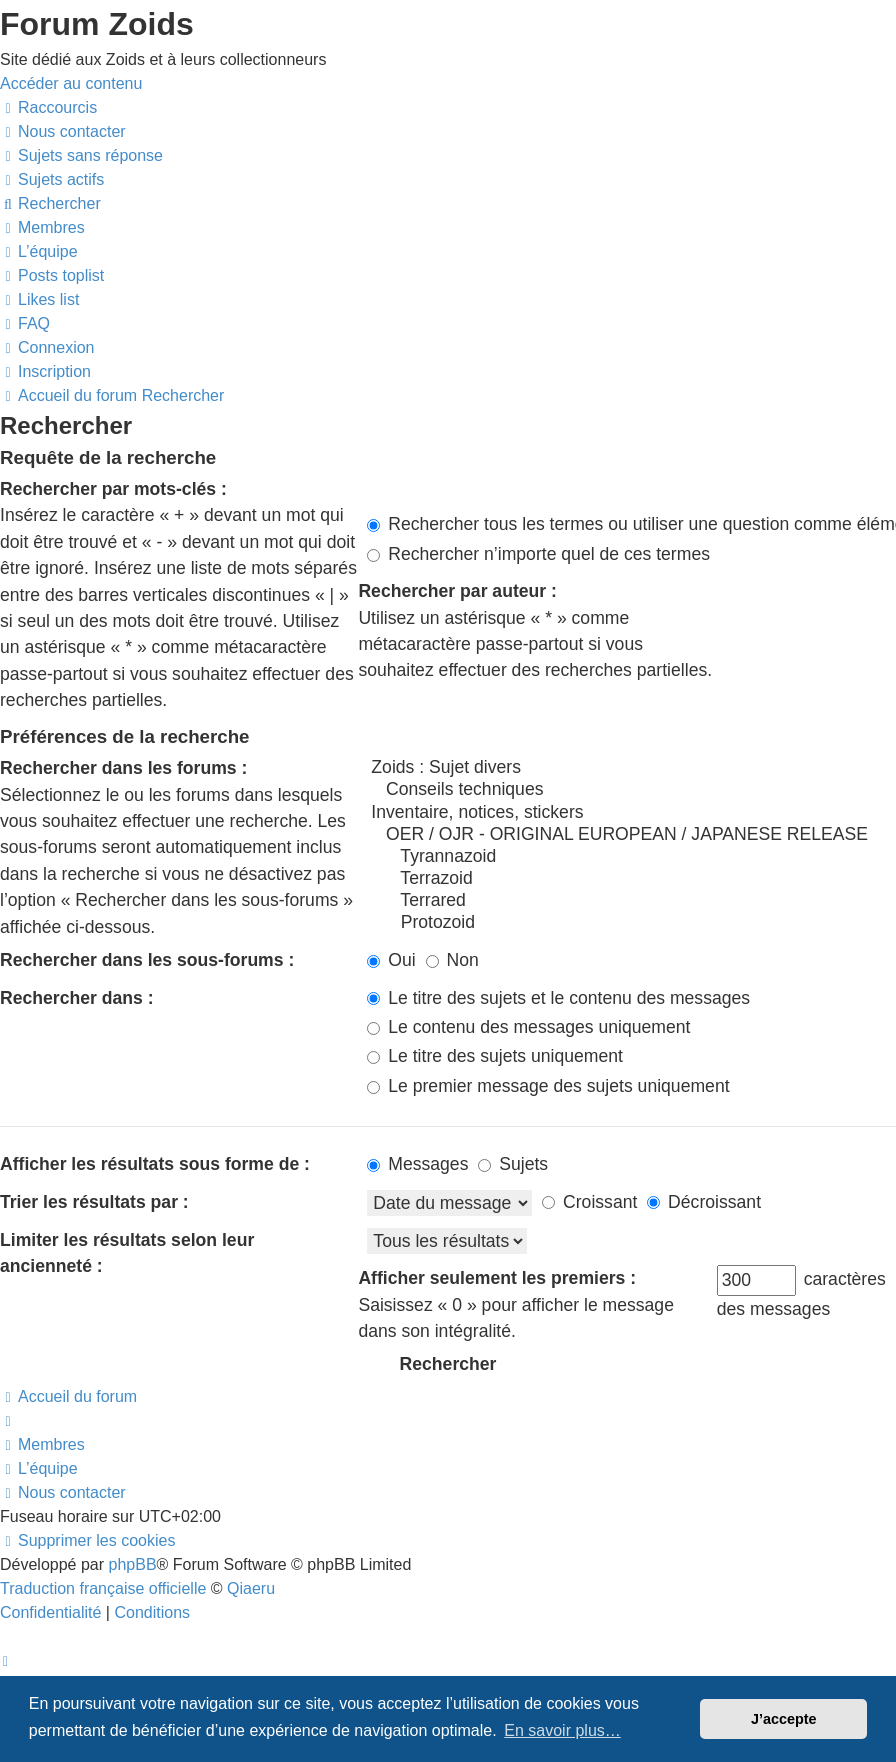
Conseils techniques (631, 790)
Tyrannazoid (631, 857)
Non (452, 960)
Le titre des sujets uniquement (495, 1056)
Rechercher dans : (77, 998)
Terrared (631, 901)
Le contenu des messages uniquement (528, 1027)
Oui (391, 960)
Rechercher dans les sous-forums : (147, 960)
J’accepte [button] (784, 1719)
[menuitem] (63, 131)
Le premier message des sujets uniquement (548, 1086)
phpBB (133, 1564)
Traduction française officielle (103, 1588)
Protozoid (631, 923)
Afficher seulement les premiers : (497, 1278)
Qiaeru (251, 1588)
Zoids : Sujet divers (631, 768)
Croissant (589, 1202)
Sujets (513, 1164)
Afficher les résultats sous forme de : (155, 1164)
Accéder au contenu (71, 83)
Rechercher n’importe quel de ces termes (538, 554)
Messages (417, 1164)
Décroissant (704, 1202)
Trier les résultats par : (94, 1202)
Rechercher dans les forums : (123, 768)
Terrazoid (631, 879)
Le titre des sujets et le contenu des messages (558, 998)
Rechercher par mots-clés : (113, 489)
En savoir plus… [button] (562, 1730)
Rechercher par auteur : (457, 591)
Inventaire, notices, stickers (631, 813)
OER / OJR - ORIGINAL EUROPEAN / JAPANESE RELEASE (631, 835)
